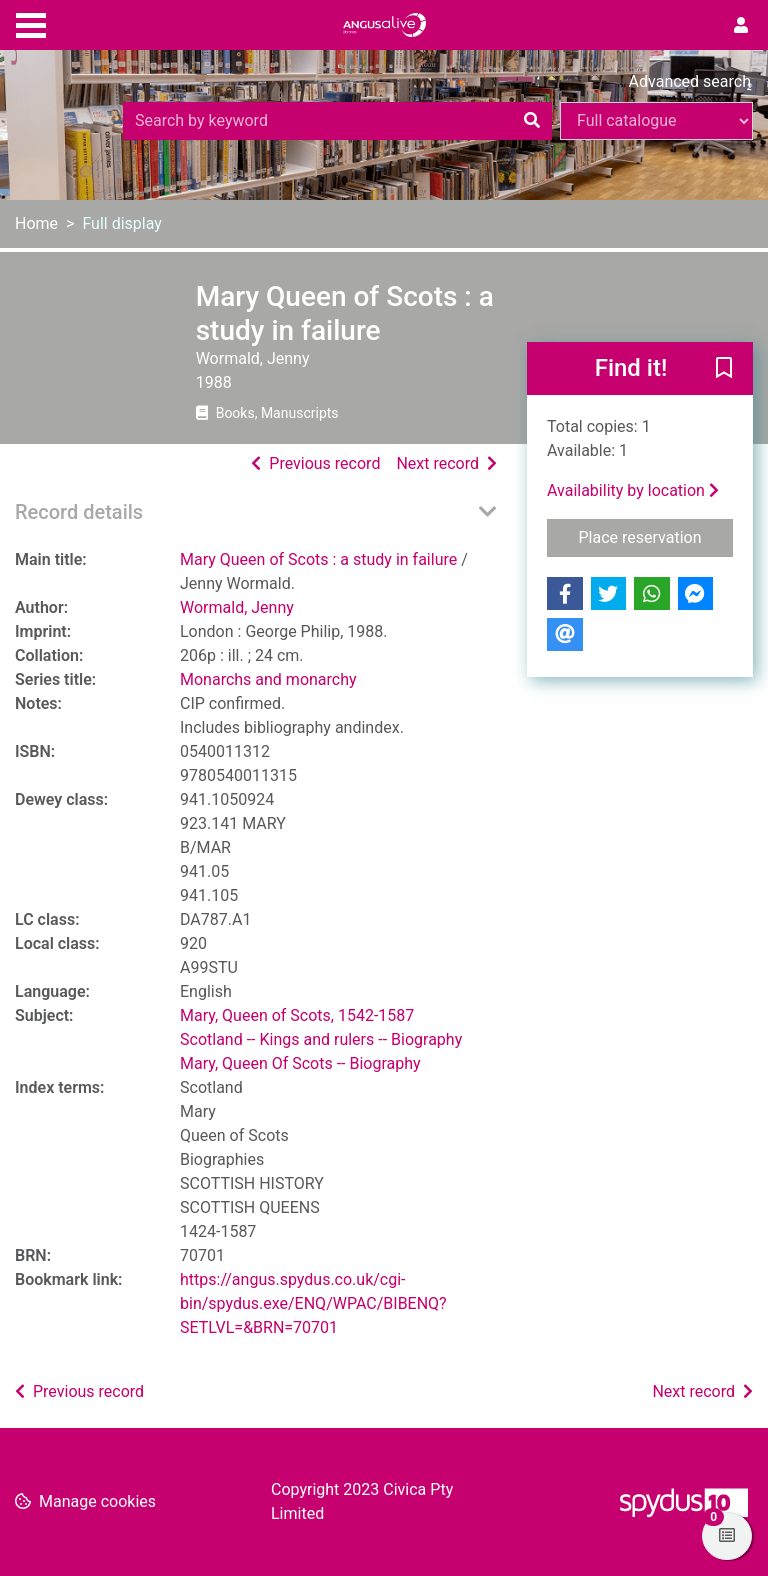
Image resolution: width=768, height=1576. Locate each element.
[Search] (532, 121)
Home (36, 223)
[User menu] (741, 26)
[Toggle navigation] (31, 23)
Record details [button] (79, 512)
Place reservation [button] (656, 536)
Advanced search (690, 81)
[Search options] (656, 121)
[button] (724, 370)
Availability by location (633, 490)
